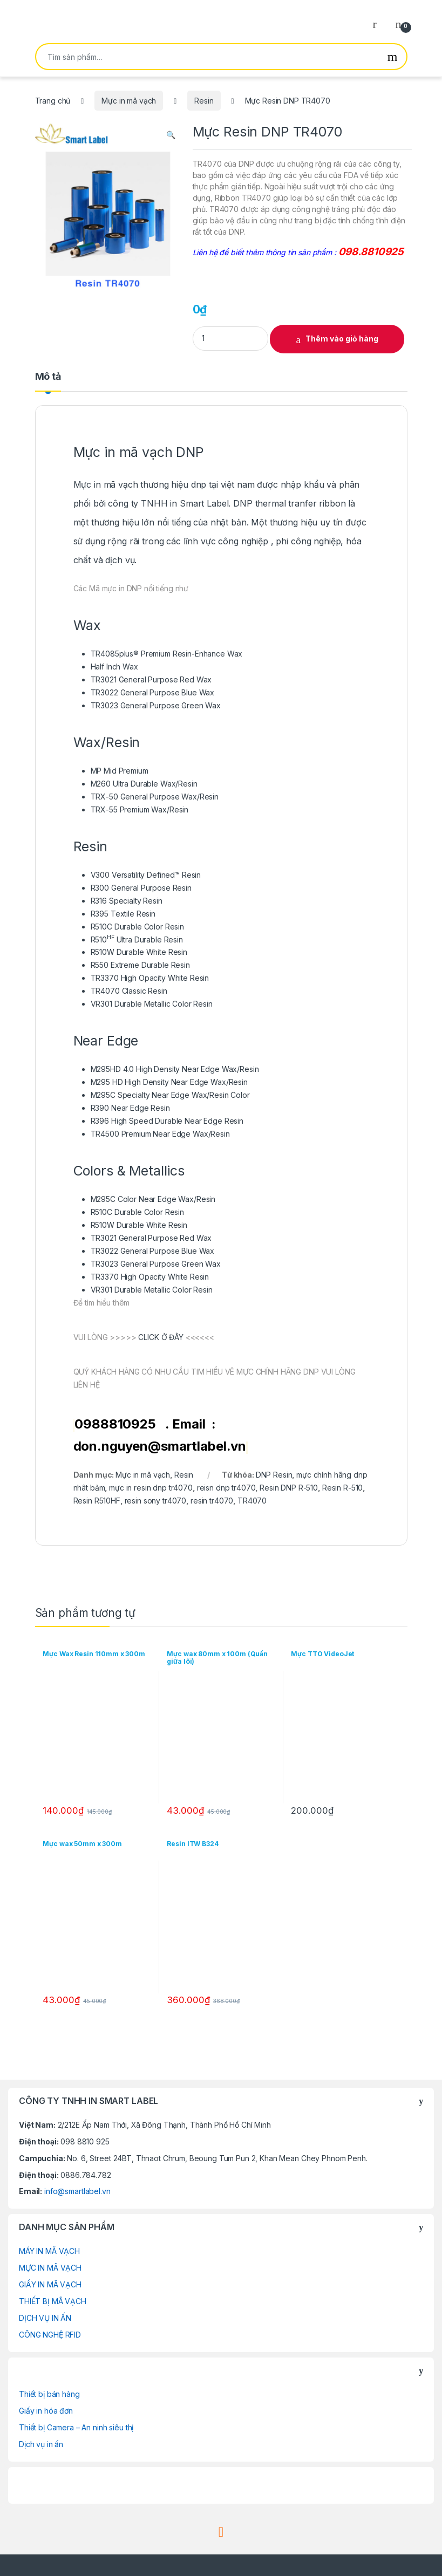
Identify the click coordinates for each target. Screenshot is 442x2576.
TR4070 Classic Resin (129, 990)
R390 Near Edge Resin (130, 1107)
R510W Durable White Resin (139, 951)
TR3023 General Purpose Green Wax (156, 705)
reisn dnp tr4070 (226, 1487)
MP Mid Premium (119, 770)
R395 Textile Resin (123, 913)
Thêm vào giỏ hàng (341, 338)
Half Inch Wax (114, 666)
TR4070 (252, 1500)
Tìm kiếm (392, 56)
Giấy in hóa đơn (46, 2410)
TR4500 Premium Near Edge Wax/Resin (160, 1133)
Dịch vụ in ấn (41, 2444)
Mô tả (48, 377)
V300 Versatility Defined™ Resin (146, 874)
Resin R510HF (96, 1500)
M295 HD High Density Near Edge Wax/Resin (169, 1082)
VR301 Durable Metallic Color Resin (152, 1003)
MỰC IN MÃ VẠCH (50, 2267)
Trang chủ (53, 100)
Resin (203, 100)
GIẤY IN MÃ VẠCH (50, 2284)
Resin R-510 (342, 1487)
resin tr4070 (212, 1500)
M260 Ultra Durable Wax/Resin (144, 783)
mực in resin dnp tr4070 (151, 1487)
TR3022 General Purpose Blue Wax (153, 692)
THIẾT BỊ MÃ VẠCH (52, 2301)
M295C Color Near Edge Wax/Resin (153, 1199)
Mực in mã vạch (128, 100)
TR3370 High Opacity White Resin (150, 977)
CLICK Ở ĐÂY (160, 1337)
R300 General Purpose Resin (141, 887)
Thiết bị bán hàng (49, 2394)
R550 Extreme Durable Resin (140, 964)
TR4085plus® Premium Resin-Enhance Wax (167, 653)
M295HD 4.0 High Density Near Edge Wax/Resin (175, 1069)
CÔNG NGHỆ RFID (50, 2334)
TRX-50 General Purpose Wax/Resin (155, 796)
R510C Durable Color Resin (138, 926)
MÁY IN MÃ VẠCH (49, 2251)
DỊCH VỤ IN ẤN (45, 2317)
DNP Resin (274, 1474)
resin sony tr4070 (156, 1500)
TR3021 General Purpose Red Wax (151, 679)
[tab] (48, 381)
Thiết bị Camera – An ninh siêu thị (76, 2427)
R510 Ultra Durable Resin (137, 939)
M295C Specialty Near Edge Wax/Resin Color (170, 1094)
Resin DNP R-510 (289, 1487)
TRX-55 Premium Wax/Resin (140, 809)
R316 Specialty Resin (126, 900)
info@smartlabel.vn (77, 2191)
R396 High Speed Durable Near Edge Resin (167, 1120)
